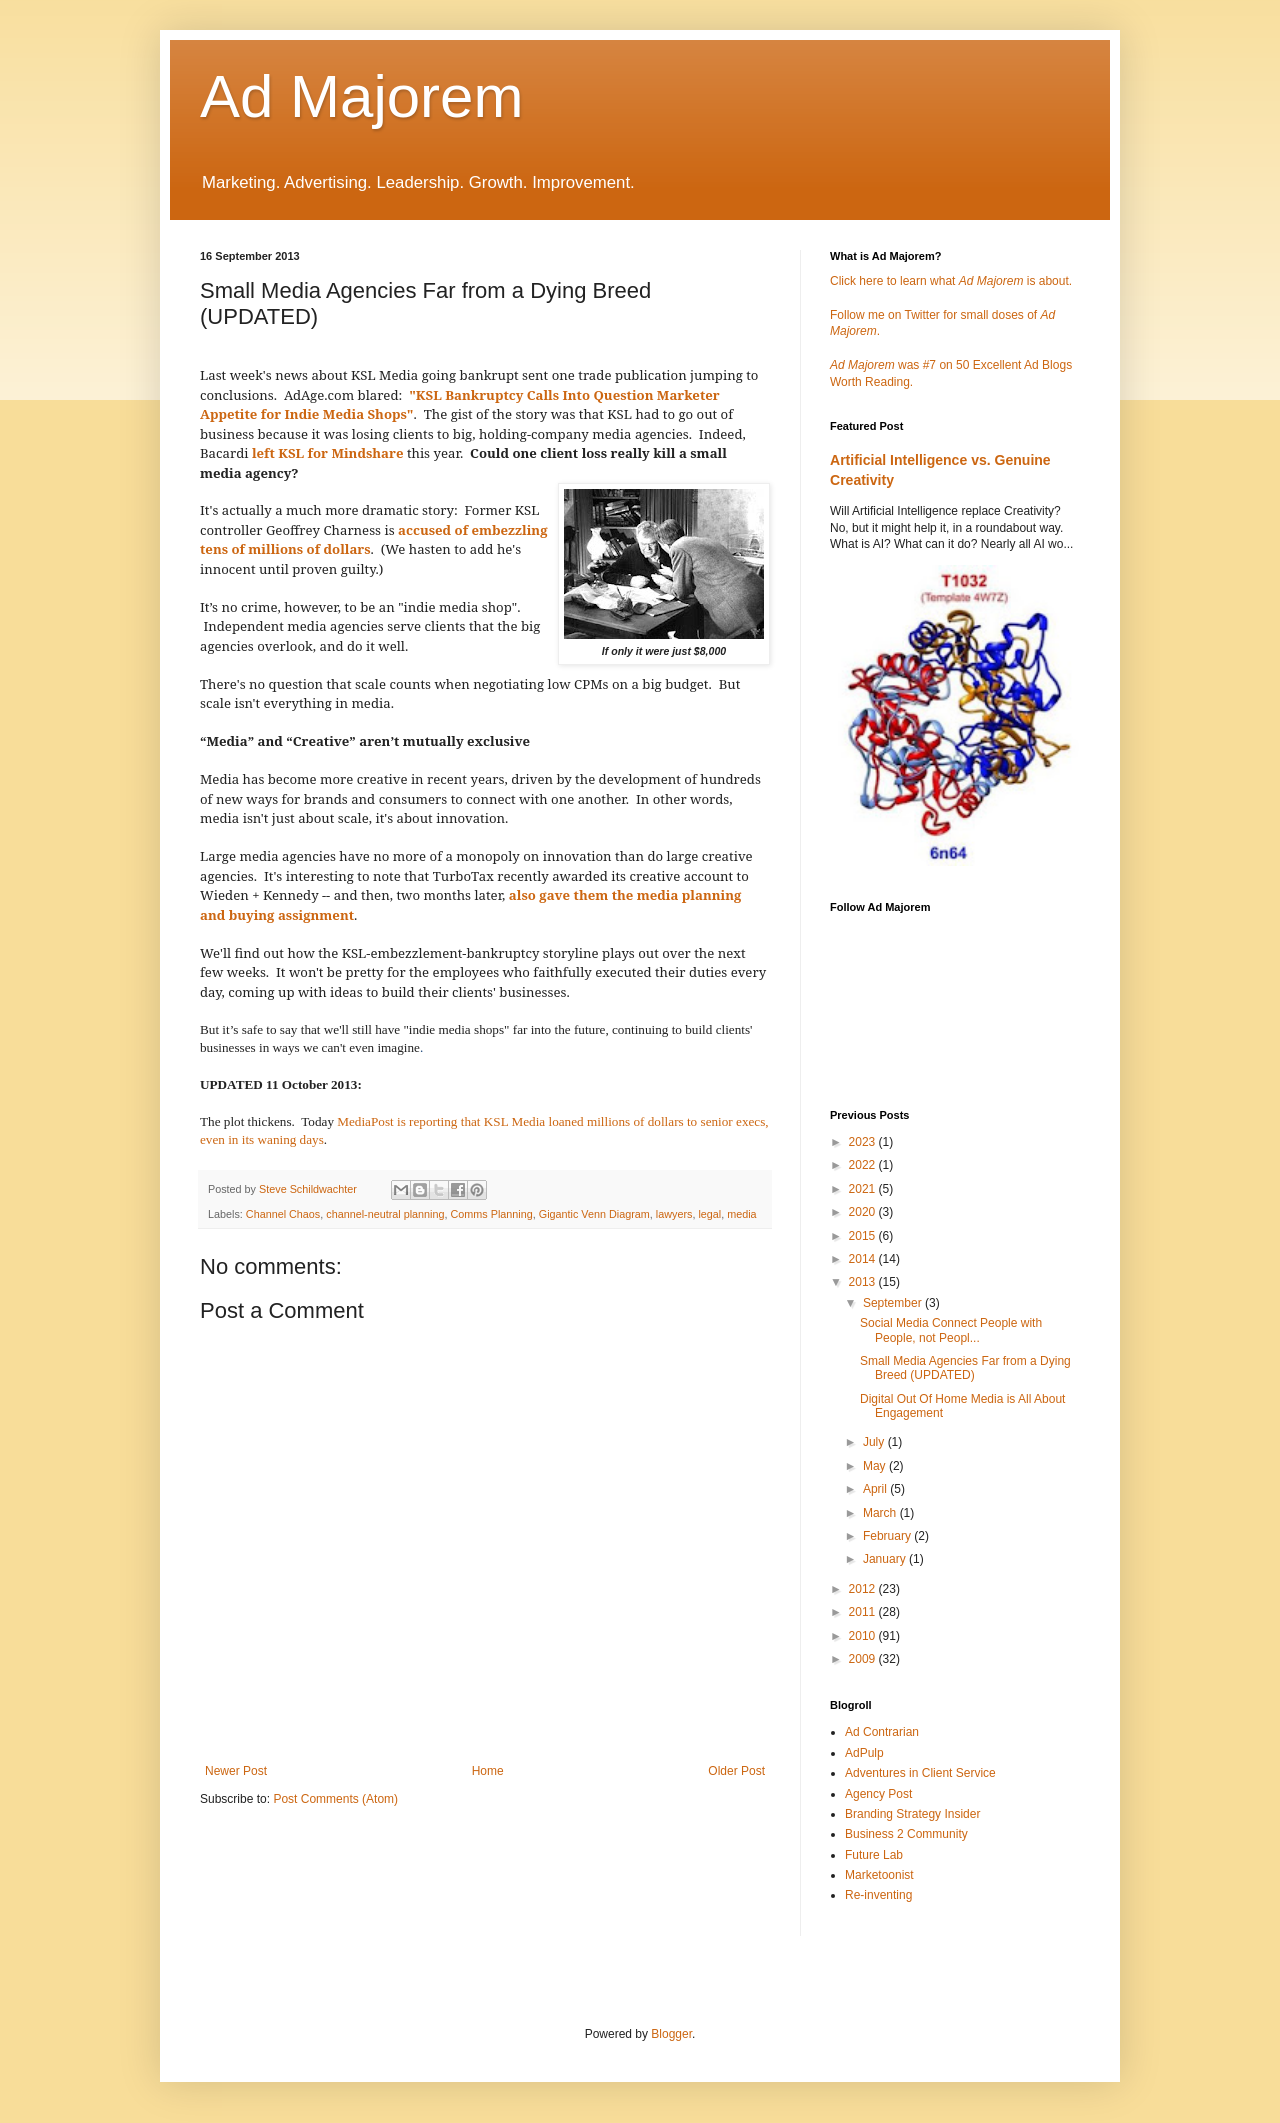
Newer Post (236, 1771)
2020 (864, 1212)
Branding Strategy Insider (912, 1814)
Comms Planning (492, 1214)
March (881, 1513)
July (875, 1442)
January (886, 1559)
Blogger (671, 2034)
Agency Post (878, 1794)
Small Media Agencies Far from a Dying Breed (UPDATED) (965, 1368)
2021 (864, 1189)
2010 (864, 1636)
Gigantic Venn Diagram (594, 1214)
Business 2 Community (906, 1834)
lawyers (674, 1214)
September (894, 1303)
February (888, 1536)
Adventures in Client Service (920, 1773)
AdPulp (864, 1753)
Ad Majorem (361, 96)
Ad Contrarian (882, 1732)
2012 (864, 1589)
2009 (864, 1659)
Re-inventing (878, 1895)
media (741, 1214)
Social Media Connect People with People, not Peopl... (951, 1330)
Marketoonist (879, 1875)
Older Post (736, 1771)
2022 (864, 1165)
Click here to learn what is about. (951, 281)
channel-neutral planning (385, 1214)
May (876, 1466)
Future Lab (874, 1855)
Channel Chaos (283, 1214)
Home (488, 1771)
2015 (864, 1236)
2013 (864, 1282)
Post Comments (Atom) (335, 1799)
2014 (864, 1259)
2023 (864, 1142)
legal (709, 1214)
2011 (864, 1612)
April (876, 1489)
